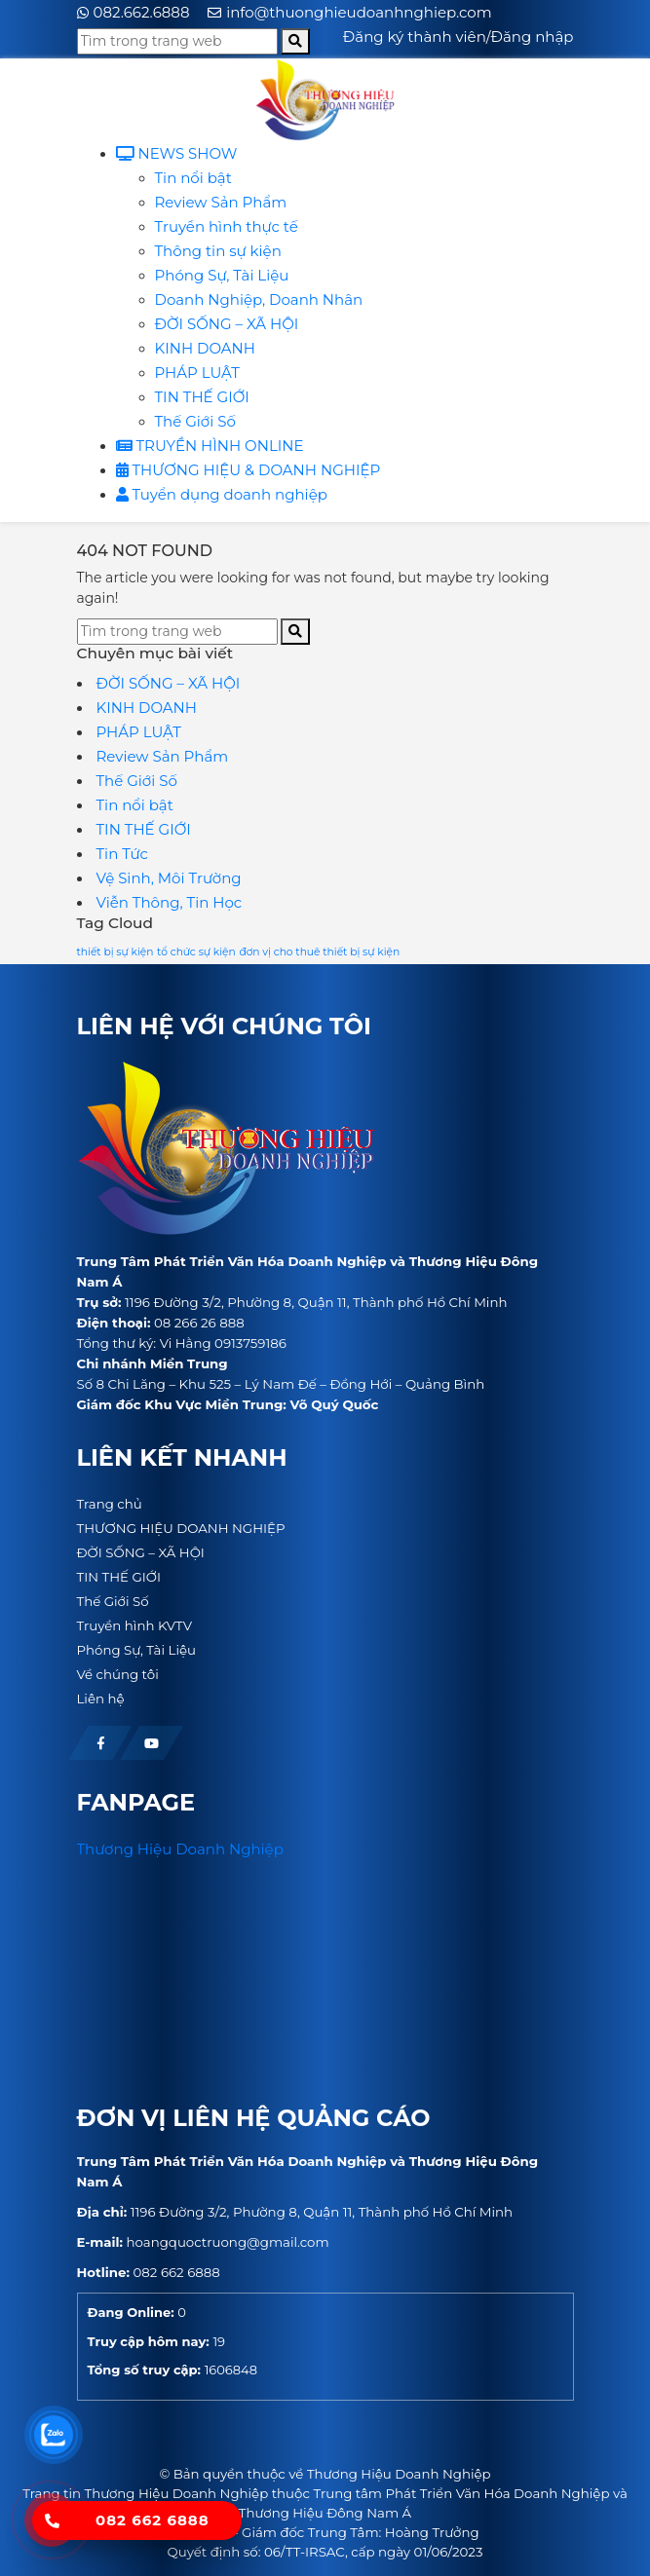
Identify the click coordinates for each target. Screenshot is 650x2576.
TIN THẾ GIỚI (202, 397)
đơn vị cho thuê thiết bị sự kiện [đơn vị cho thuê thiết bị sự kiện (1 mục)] (319, 952)
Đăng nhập (532, 36)
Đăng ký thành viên (414, 36)
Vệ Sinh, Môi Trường (169, 878)
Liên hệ (101, 1698)
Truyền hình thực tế (226, 226)
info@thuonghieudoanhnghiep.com (358, 12)
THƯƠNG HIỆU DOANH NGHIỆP (181, 1528)
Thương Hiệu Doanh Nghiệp (180, 1849)
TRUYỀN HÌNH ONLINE (210, 445)
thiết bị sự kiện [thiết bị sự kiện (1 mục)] (115, 952)
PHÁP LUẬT (197, 372)
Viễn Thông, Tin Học (169, 902)
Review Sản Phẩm (221, 202)
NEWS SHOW (177, 153)
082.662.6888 (142, 12)
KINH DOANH (205, 348)
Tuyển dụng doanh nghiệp (221, 494)
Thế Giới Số (195, 421)
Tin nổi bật (193, 177)
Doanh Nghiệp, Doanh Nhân (259, 299)
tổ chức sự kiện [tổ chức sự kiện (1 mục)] (196, 952)
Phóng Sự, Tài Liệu (222, 275)
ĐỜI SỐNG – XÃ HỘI (227, 324)
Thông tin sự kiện (218, 251)
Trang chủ (109, 1504)
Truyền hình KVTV (134, 1625)
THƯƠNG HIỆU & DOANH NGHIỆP (248, 470)
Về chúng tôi (118, 1674)
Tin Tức (122, 853)
